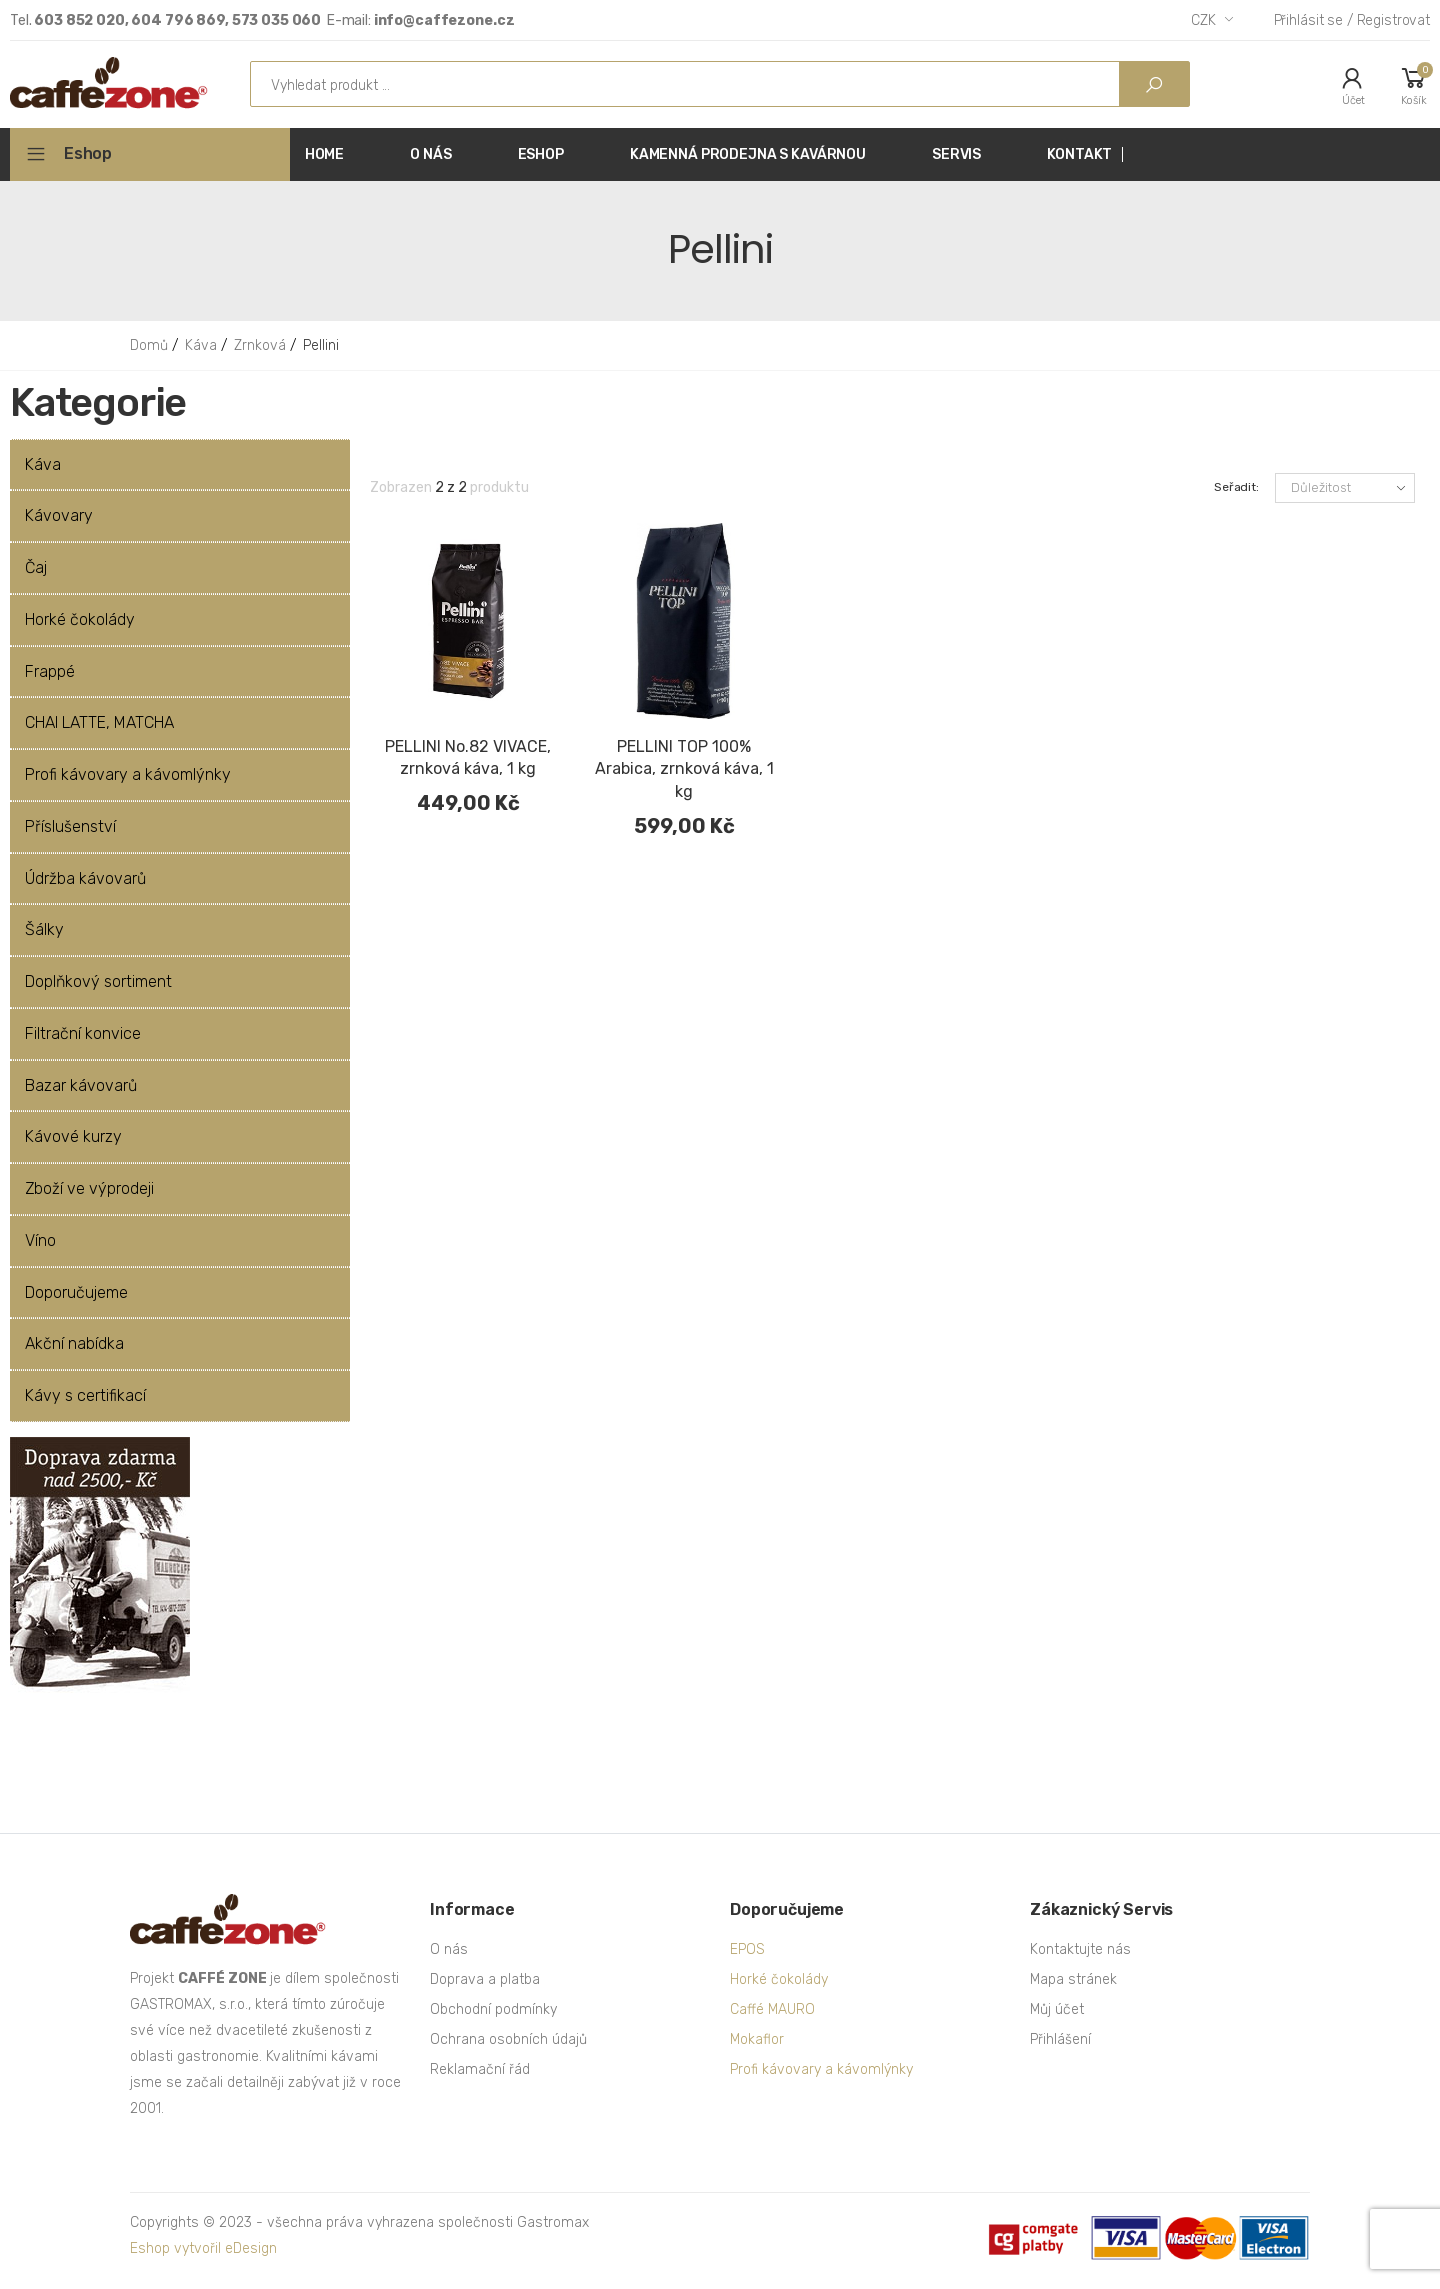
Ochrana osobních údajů (508, 2039)
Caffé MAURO (772, 2009)
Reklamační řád (480, 2069)
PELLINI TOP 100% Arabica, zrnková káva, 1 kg (684, 769)
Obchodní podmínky (493, 2009)
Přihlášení (1060, 2039)
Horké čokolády (779, 1979)
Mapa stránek (1073, 1979)
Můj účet (1057, 2009)
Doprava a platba (485, 1979)
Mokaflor (757, 2039)
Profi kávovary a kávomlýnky (821, 2069)
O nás (449, 1949)
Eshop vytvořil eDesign (203, 2248)
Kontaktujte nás (1080, 1949)
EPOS (747, 1949)
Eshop (88, 153)
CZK (1203, 20)
